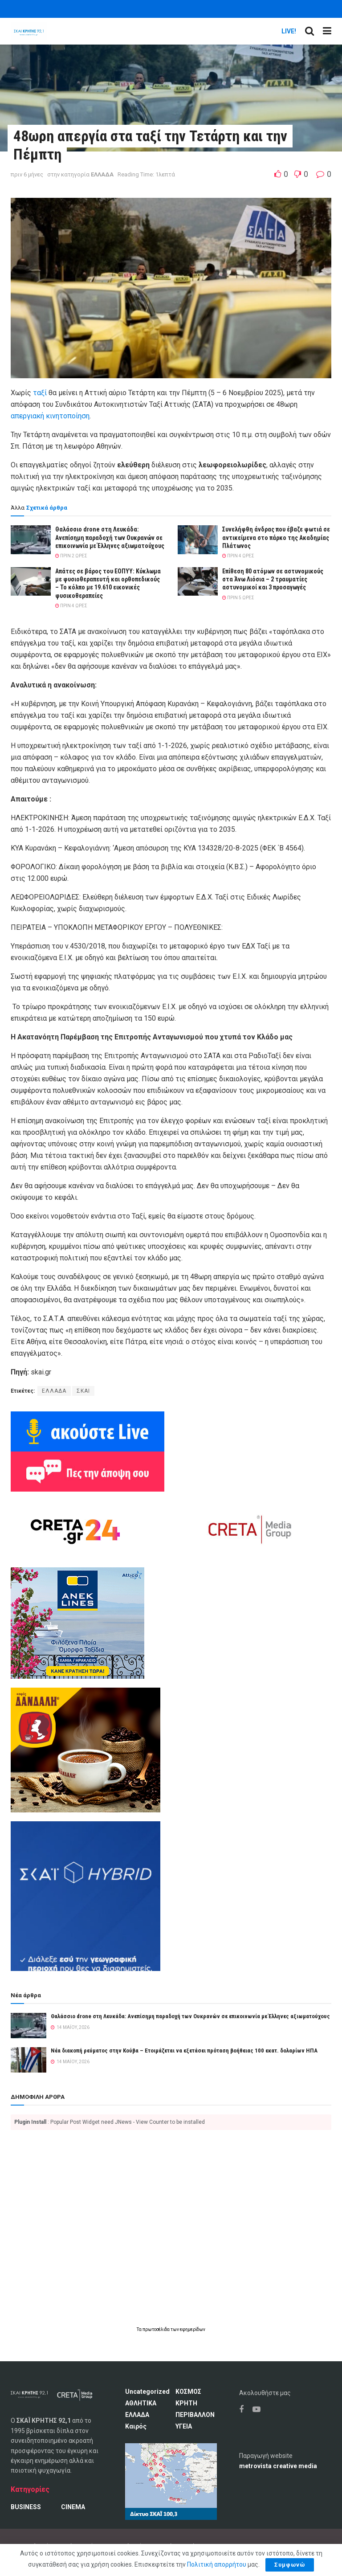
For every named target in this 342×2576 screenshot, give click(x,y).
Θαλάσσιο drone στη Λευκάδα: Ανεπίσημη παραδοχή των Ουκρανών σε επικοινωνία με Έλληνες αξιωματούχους (109, 537)
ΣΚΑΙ (83, 1391)
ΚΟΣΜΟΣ (188, 2391)
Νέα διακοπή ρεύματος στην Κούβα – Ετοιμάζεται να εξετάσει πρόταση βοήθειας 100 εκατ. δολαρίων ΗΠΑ (184, 2050)
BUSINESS (26, 2507)
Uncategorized (147, 2391)
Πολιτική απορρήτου (216, 2564)
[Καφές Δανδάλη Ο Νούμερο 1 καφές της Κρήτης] (85, 1749)
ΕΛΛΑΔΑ (102, 174)
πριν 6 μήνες (27, 174)
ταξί (41, 392)
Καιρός (136, 2426)
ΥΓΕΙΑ (183, 2426)
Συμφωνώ (289, 2564)
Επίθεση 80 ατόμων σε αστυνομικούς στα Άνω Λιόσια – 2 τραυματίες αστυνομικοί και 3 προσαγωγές (272, 579)
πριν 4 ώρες (238, 555)
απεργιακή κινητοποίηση (50, 416)
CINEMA (73, 2507)
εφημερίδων (192, 2329)
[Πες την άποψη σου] (87, 1470)
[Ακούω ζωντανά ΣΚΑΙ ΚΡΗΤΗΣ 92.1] (87, 1430)
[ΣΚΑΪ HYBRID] (85, 1895)
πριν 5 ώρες (238, 597)
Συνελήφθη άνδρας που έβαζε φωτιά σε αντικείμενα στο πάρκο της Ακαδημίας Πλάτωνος (276, 537)
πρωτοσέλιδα (156, 2329)
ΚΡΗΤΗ (186, 2403)
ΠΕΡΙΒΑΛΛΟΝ (195, 2414)
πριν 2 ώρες (71, 555)
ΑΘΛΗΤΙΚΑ (140, 2403)
